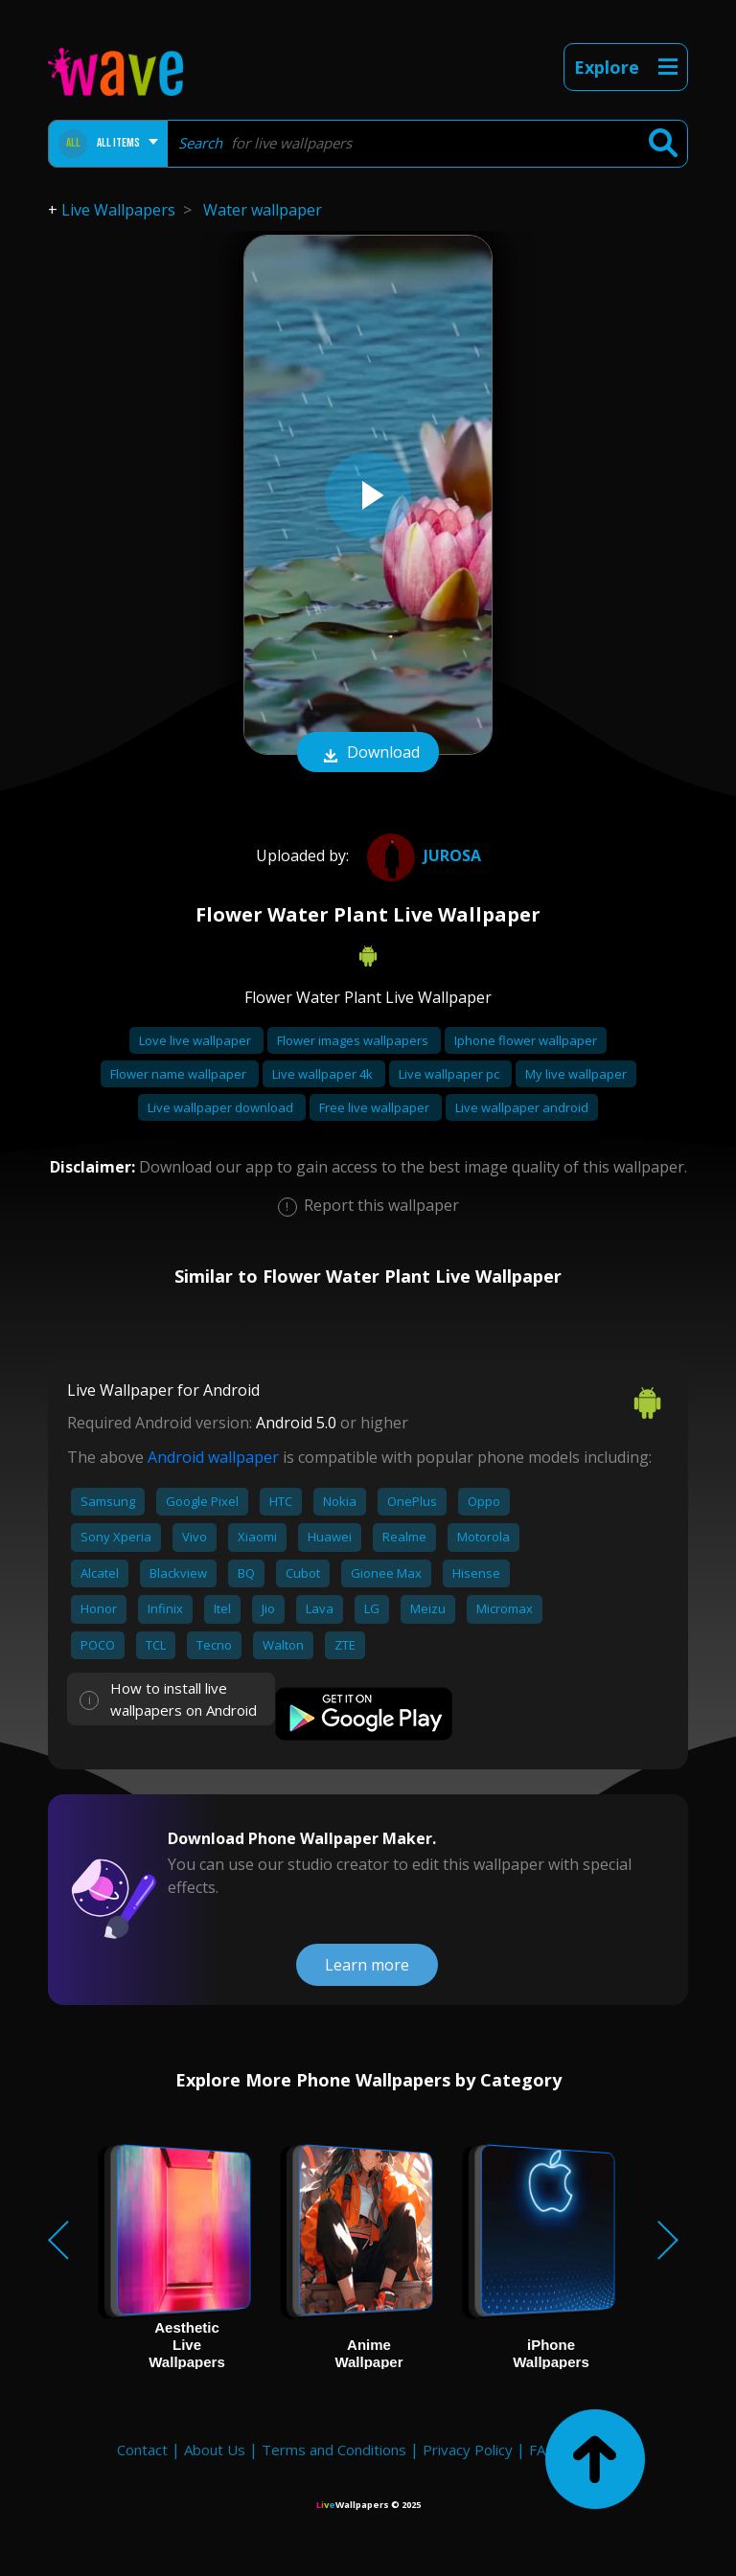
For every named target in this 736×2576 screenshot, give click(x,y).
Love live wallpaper (196, 1040)
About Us (214, 2449)
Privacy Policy (468, 2449)
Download (368, 753)
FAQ (543, 2449)
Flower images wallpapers (354, 1040)
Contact (142, 2449)
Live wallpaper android (521, 1107)
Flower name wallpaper (179, 1074)
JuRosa (421, 855)
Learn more (367, 1964)
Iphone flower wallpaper (525, 1040)
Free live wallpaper (375, 1107)
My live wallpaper (576, 1074)
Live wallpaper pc (450, 1074)
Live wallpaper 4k (324, 1074)
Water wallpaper (262, 209)
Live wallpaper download (222, 1107)
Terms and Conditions (334, 2449)
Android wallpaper (213, 1457)
